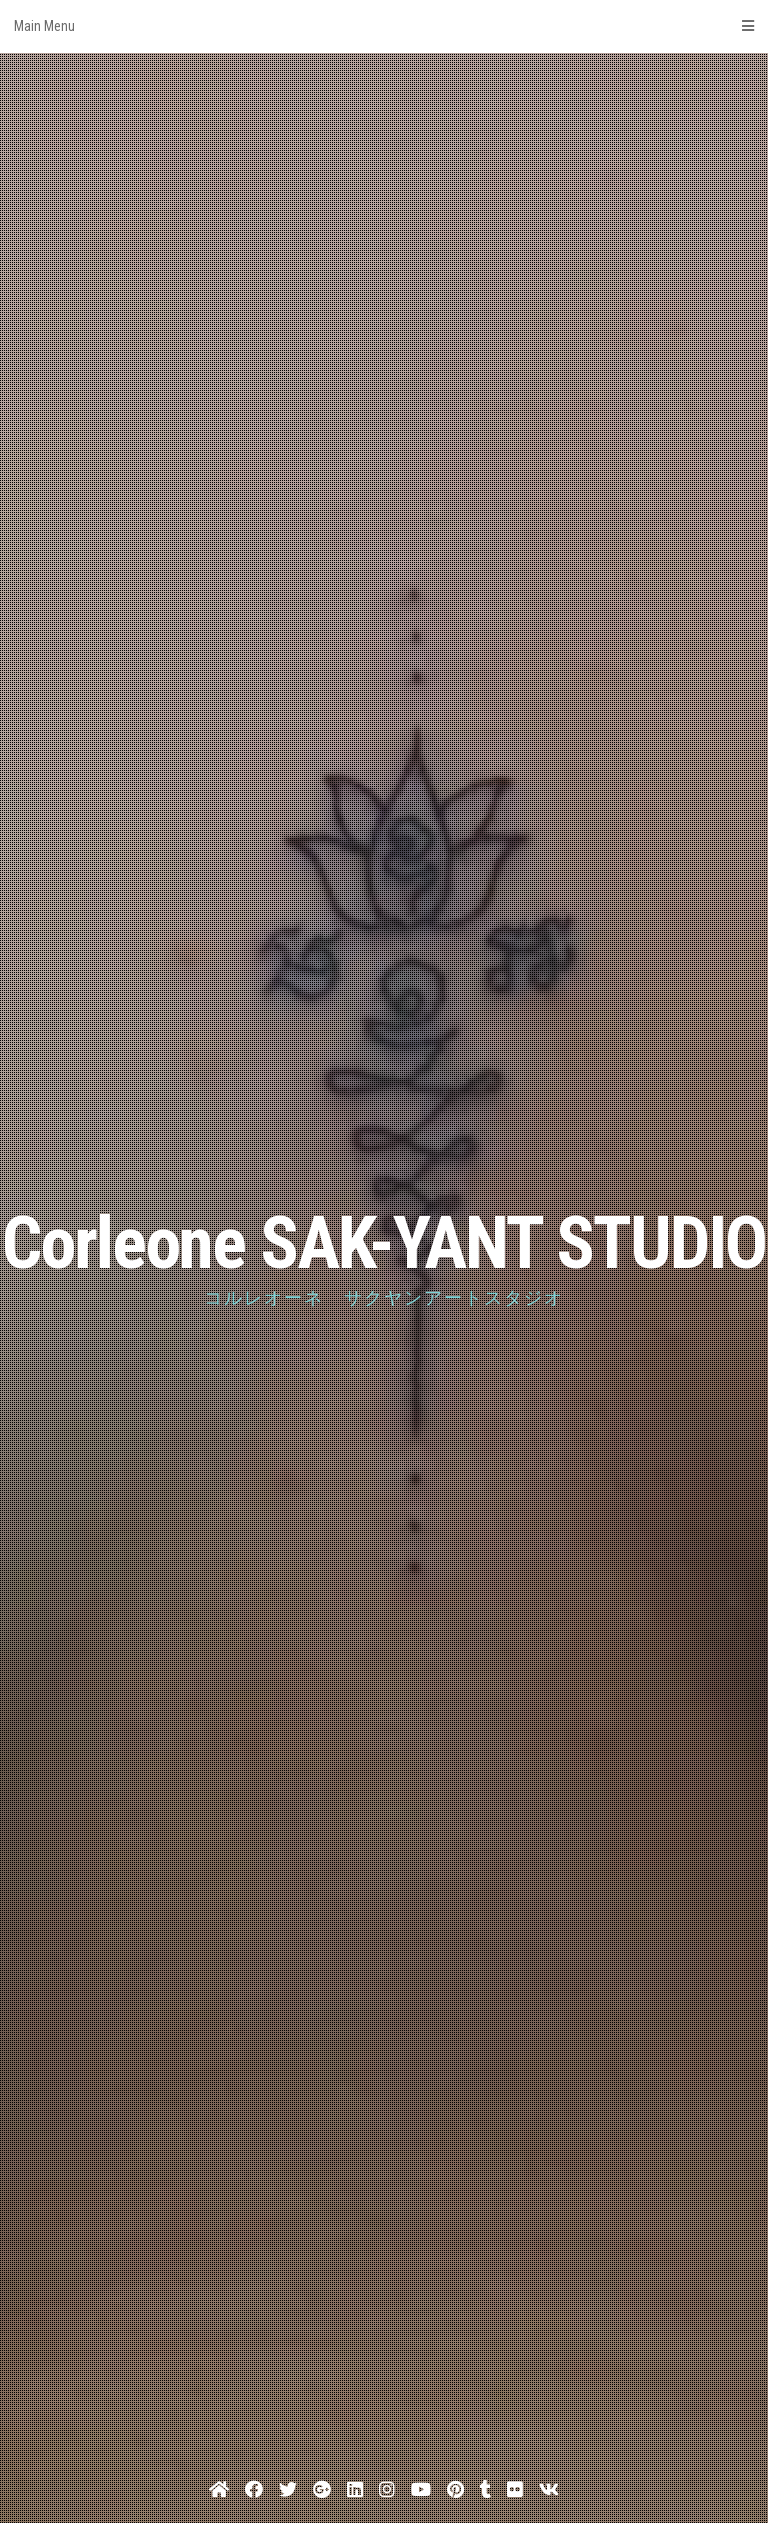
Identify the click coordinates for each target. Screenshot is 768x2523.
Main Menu (384, 26)
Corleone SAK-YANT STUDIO (384, 1243)
